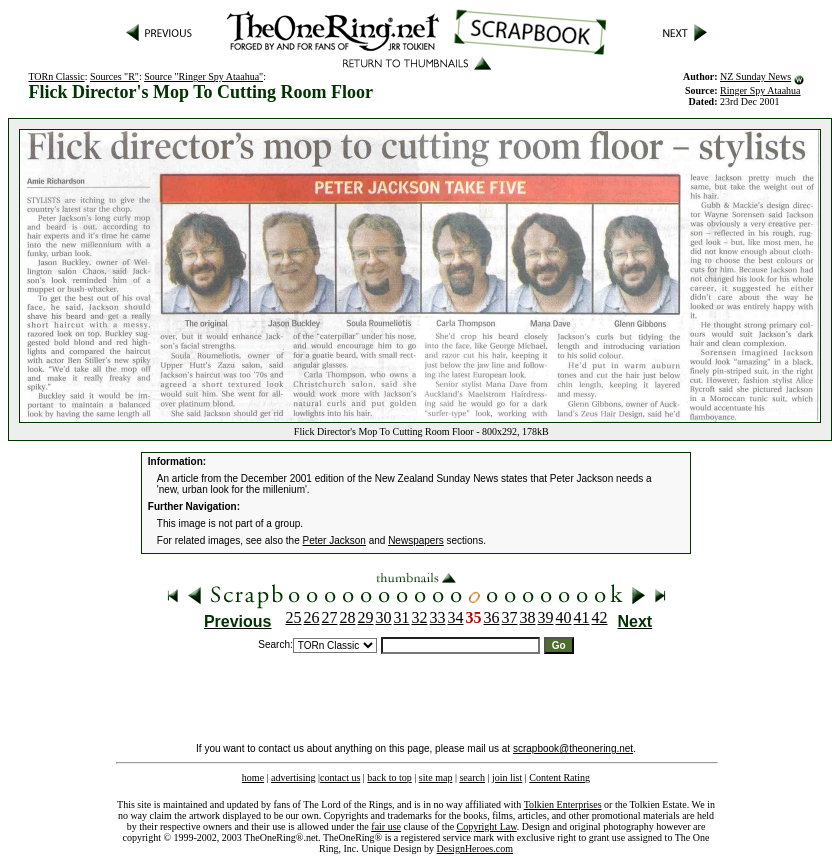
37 (510, 617)
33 (438, 617)
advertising (293, 777)
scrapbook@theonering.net (573, 748)
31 (402, 617)
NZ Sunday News (755, 76)
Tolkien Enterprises (563, 804)
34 (456, 617)
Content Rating (559, 777)
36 (492, 617)
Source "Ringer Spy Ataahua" (203, 76)
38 (528, 617)
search (472, 777)
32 (420, 617)
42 (600, 617)
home (253, 777)
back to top (389, 777)
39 (546, 617)
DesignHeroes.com (475, 848)
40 (564, 617)
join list (507, 777)
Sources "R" (114, 76)
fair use (386, 826)
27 (330, 617)
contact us (340, 777)
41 (582, 617)
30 (384, 617)
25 (294, 617)
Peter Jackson (334, 540)
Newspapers (416, 540)
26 (312, 617)
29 (366, 617)
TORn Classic (56, 76)
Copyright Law (487, 826)
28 (348, 617)
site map (436, 777)
